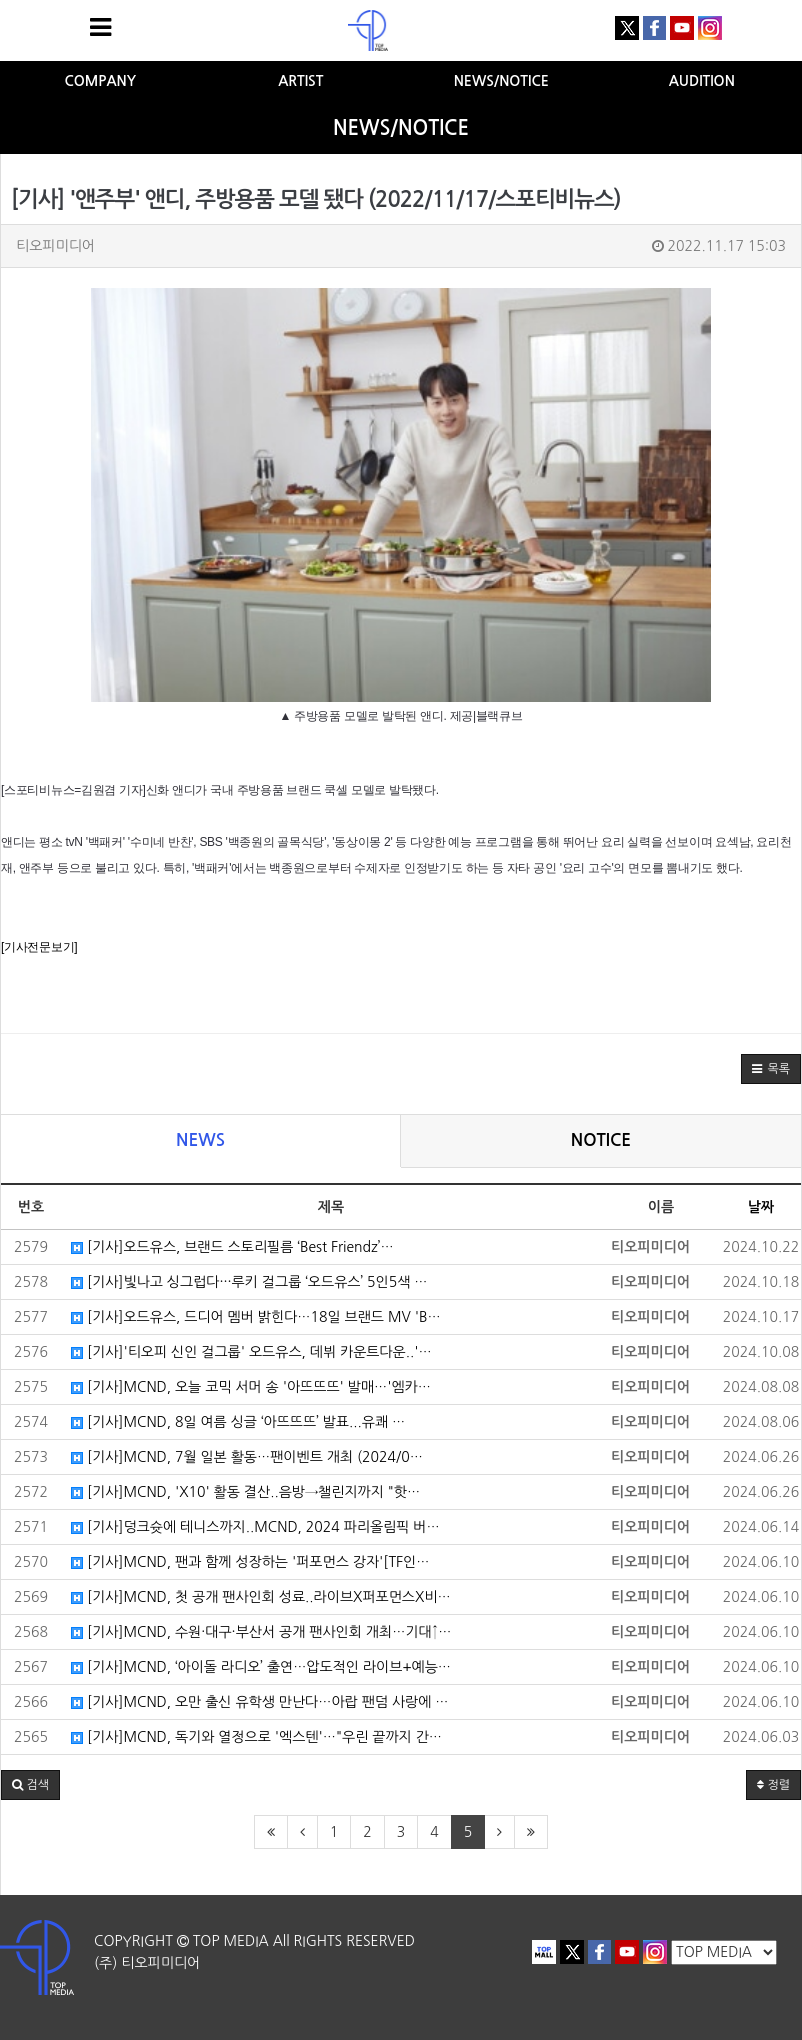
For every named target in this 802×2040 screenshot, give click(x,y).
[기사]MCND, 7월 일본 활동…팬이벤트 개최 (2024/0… (247, 1457)
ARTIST (300, 81)
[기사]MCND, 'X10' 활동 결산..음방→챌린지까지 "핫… (245, 1492)
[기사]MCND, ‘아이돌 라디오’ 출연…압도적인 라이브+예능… (261, 1667)
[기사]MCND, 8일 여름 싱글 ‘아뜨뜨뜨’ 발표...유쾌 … (238, 1422)
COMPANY (100, 81)
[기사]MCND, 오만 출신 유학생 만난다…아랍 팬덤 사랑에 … (259, 1702)
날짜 (761, 1207)
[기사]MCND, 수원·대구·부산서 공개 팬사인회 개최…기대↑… (261, 1632)
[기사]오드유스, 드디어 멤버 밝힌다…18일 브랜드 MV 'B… (256, 1317)
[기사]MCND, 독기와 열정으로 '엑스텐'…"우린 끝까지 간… (256, 1737)
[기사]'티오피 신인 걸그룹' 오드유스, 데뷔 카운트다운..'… (251, 1352)
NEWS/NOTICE (501, 81)
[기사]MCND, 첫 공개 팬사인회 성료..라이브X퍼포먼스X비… (261, 1597)
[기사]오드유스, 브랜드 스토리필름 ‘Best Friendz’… (232, 1247)
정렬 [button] (773, 1785)
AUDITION (702, 81)
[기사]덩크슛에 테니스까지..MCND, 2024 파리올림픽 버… (255, 1527)
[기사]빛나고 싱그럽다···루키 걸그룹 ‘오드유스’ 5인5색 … (249, 1282)
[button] (771, 1069)
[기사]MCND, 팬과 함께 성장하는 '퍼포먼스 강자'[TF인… (250, 1562)
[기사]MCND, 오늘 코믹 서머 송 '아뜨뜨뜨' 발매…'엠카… (251, 1387)
